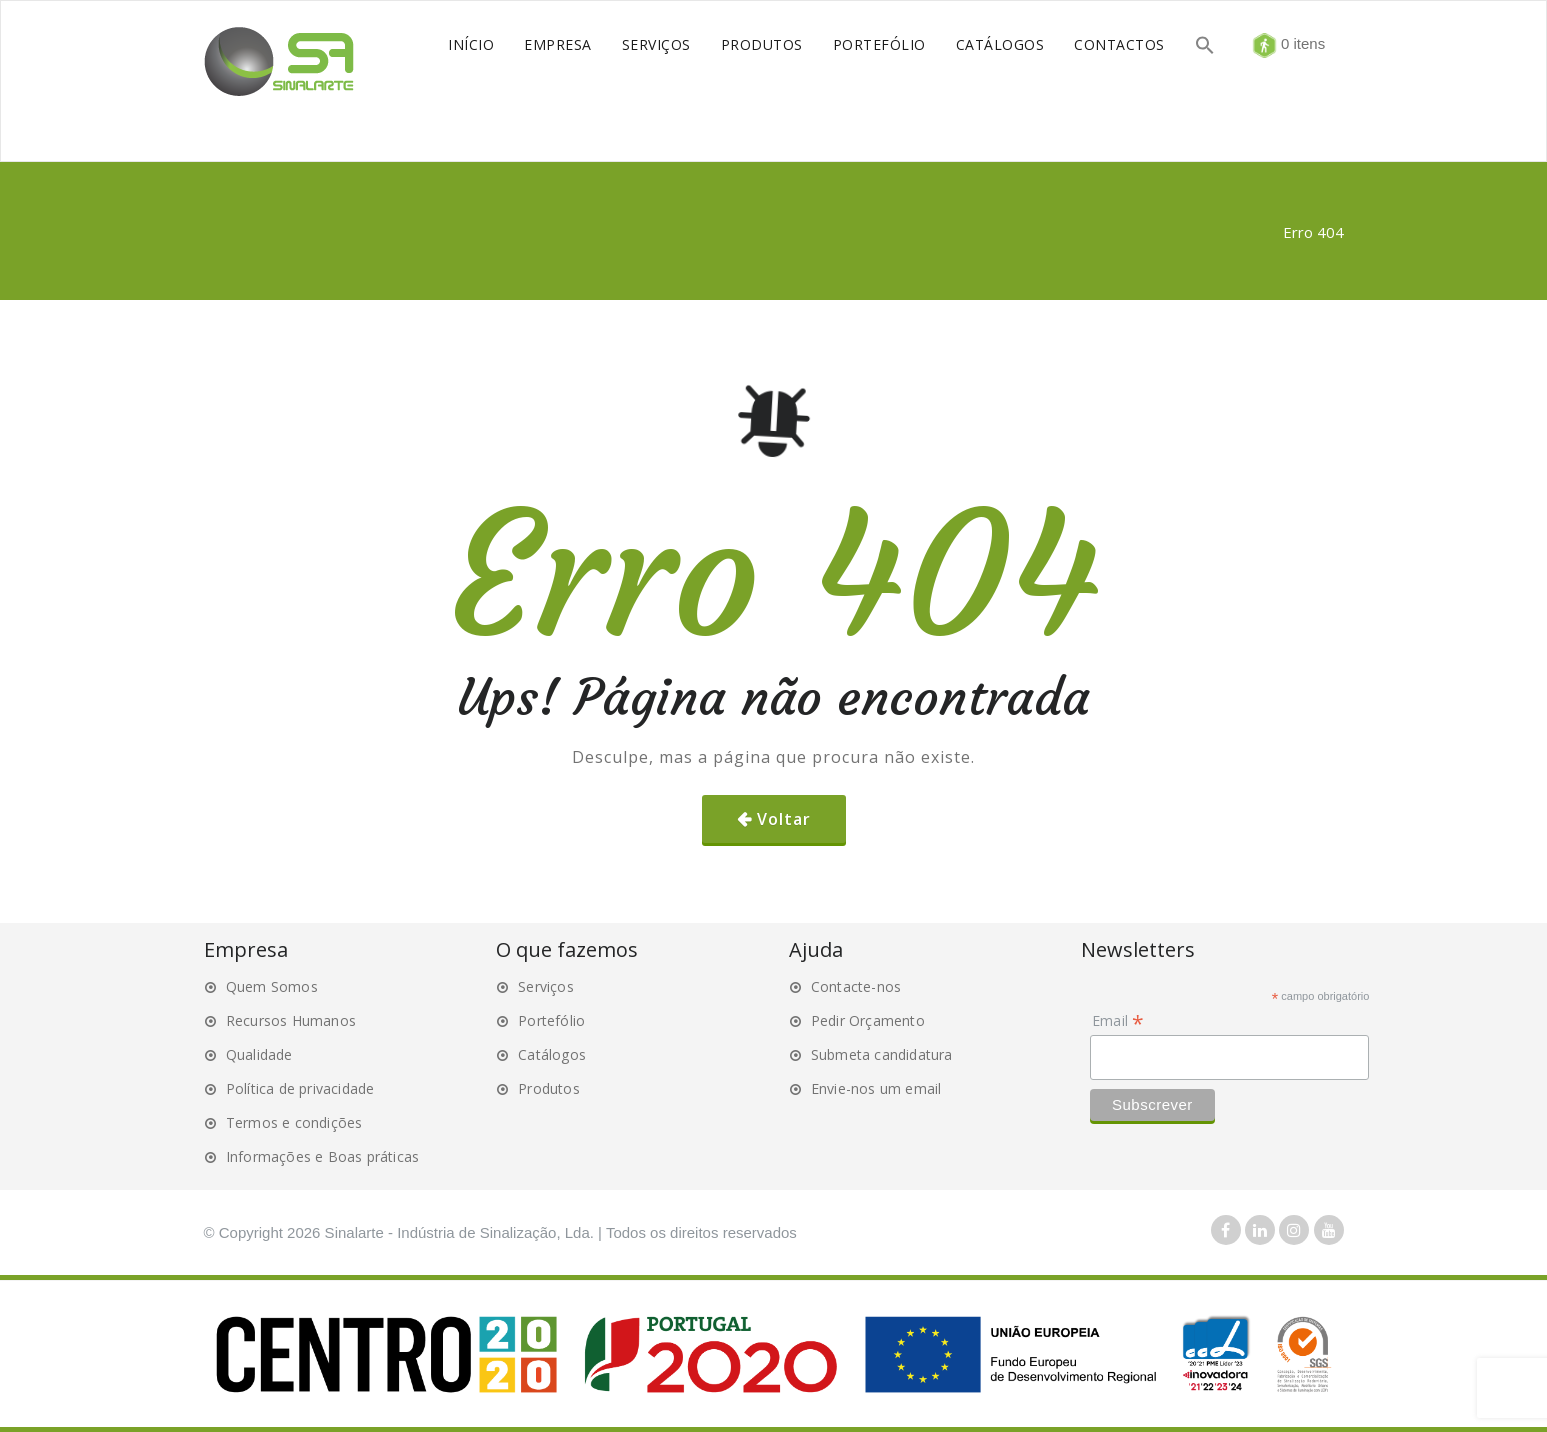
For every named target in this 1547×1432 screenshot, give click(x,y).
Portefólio (551, 1020)
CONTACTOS (1119, 44)
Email (1118, 1020)
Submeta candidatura (882, 1054)
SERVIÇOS (656, 44)
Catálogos (552, 1054)
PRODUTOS (762, 44)
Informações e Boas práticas (322, 1156)
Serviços (546, 986)
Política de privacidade (300, 1088)
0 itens (1301, 43)
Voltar (784, 819)
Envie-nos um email (876, 1088)
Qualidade (259, 1054)
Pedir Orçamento (868, 1020)
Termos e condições (294, 1122)
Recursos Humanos (291, 1020)
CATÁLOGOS (1000, 44)
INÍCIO (471, 44)
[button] (1205, 47)
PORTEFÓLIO (879, 44)
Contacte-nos (856, 986)
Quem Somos (272, 986)
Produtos (549, 1088)
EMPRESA (558, 44)
